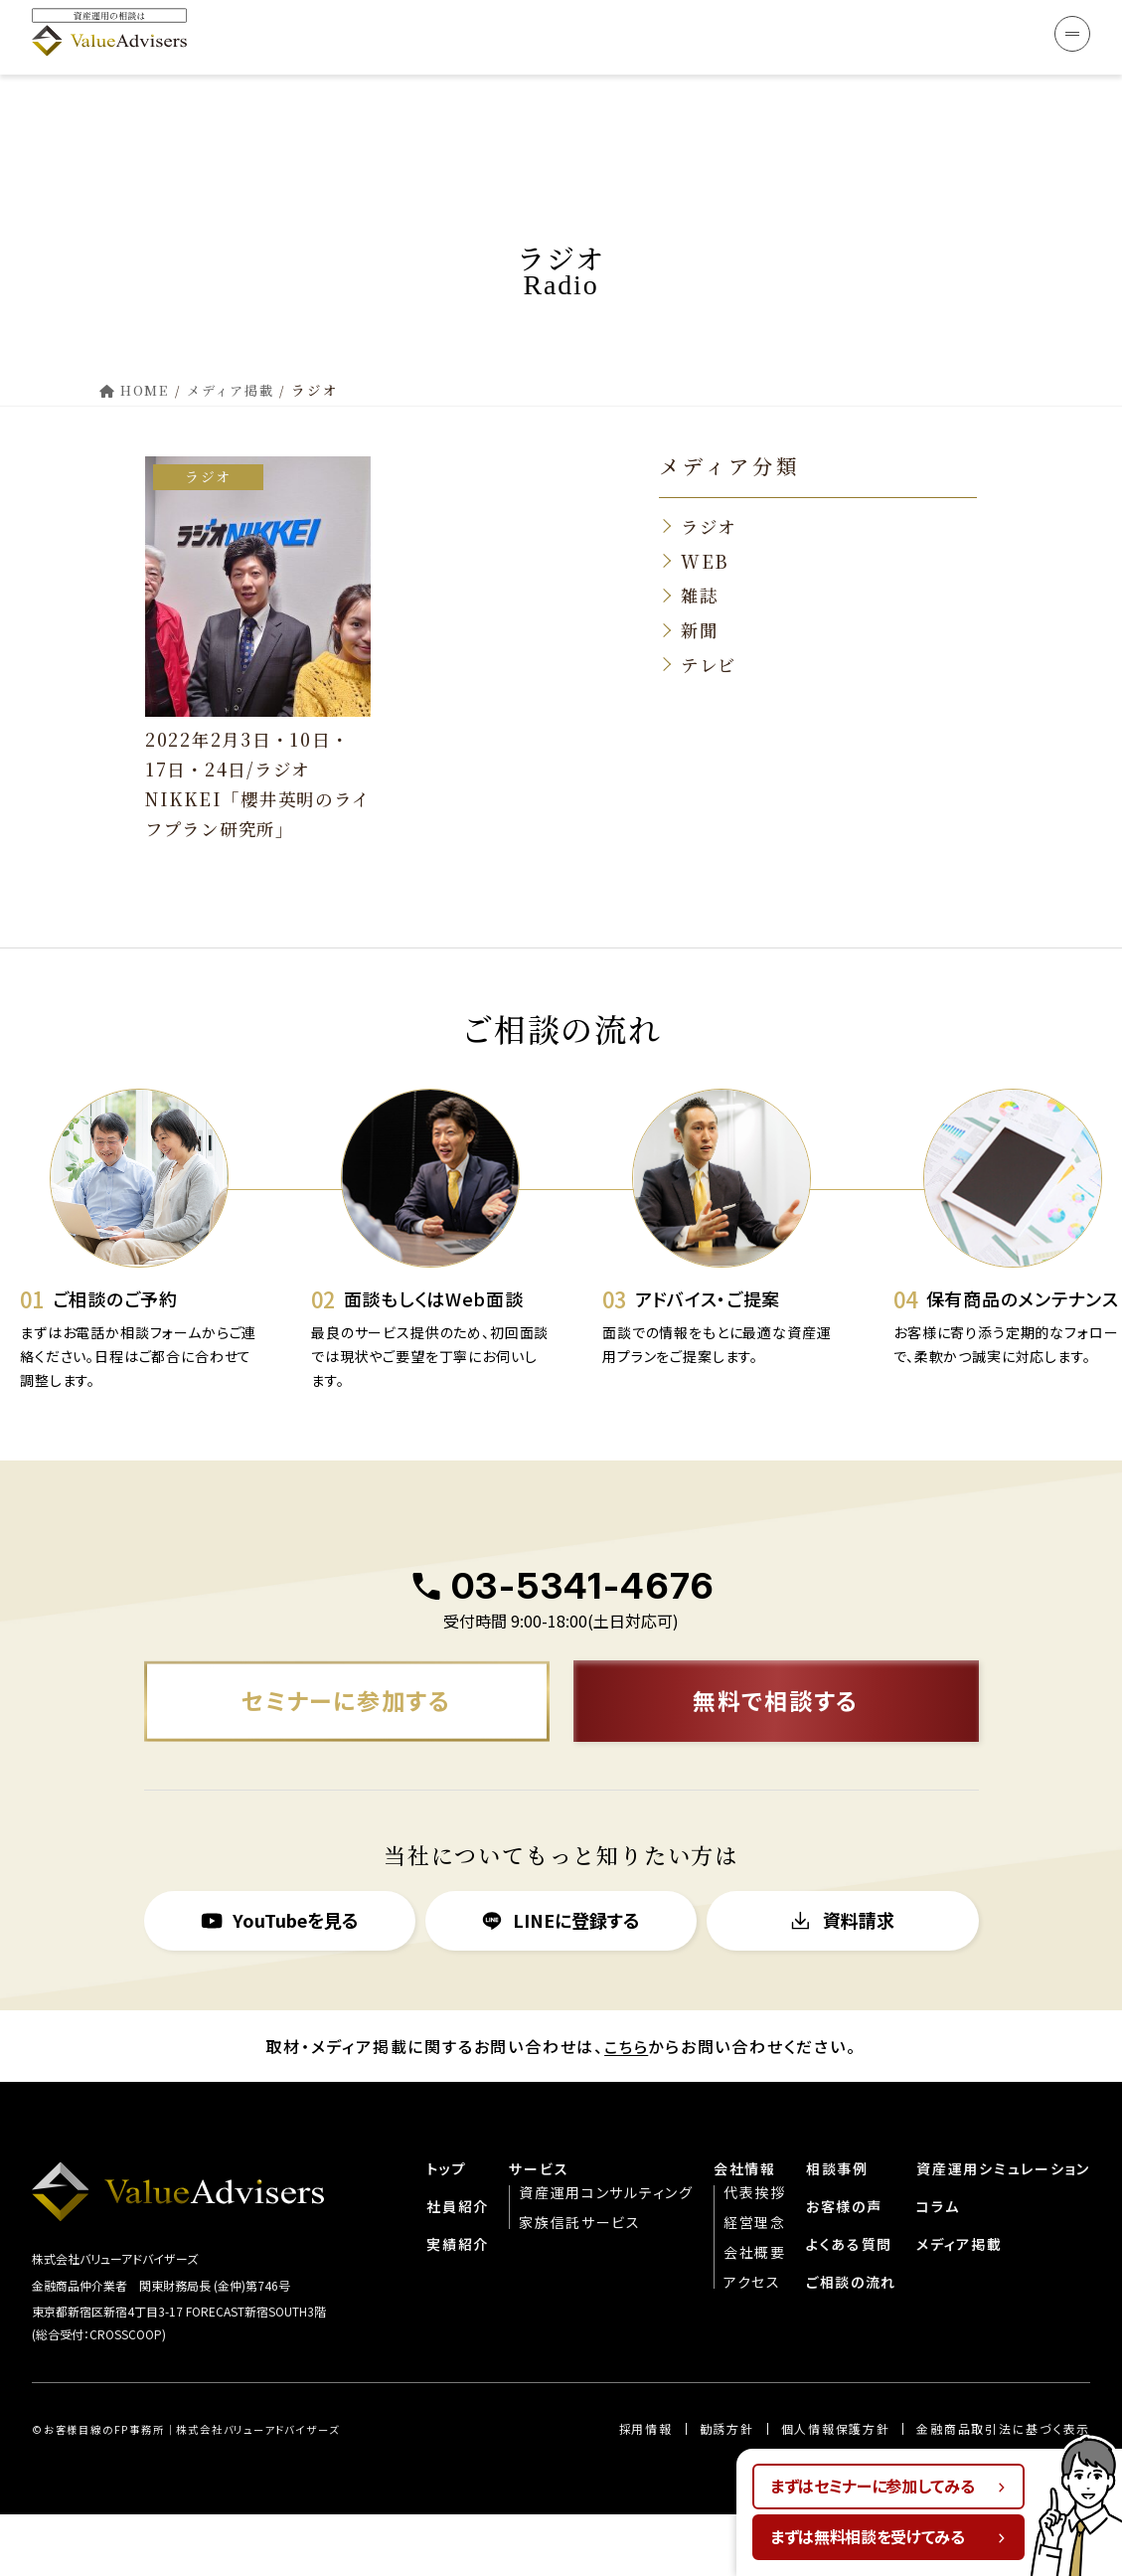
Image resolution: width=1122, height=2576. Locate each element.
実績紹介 (455, 2304)
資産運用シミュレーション (1002, 2228)
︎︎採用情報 (644, 2490)
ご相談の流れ (850, 2341)
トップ (444, 2228)
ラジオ (216, 425)
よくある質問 (848, 2304)
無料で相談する (776, 1759)
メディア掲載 (958, 2304)
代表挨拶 (752, 2252)
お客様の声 (843, 2266)
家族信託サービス (578, 2282)
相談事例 (836, 2228)
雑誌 (701, 546)
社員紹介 (455, 2266)
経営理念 (752, 2282)
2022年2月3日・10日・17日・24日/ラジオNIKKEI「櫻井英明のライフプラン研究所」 (254, 731)
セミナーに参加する (346, 1759)
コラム (936, 2266)
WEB (705, 510)
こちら (626, 2106)
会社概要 (752, 2311)
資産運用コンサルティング (605, 2252)
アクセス (750, 2341)
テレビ (710, 616)
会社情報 (743, 2228)
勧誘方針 (725, 2490)
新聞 (701, 581)
